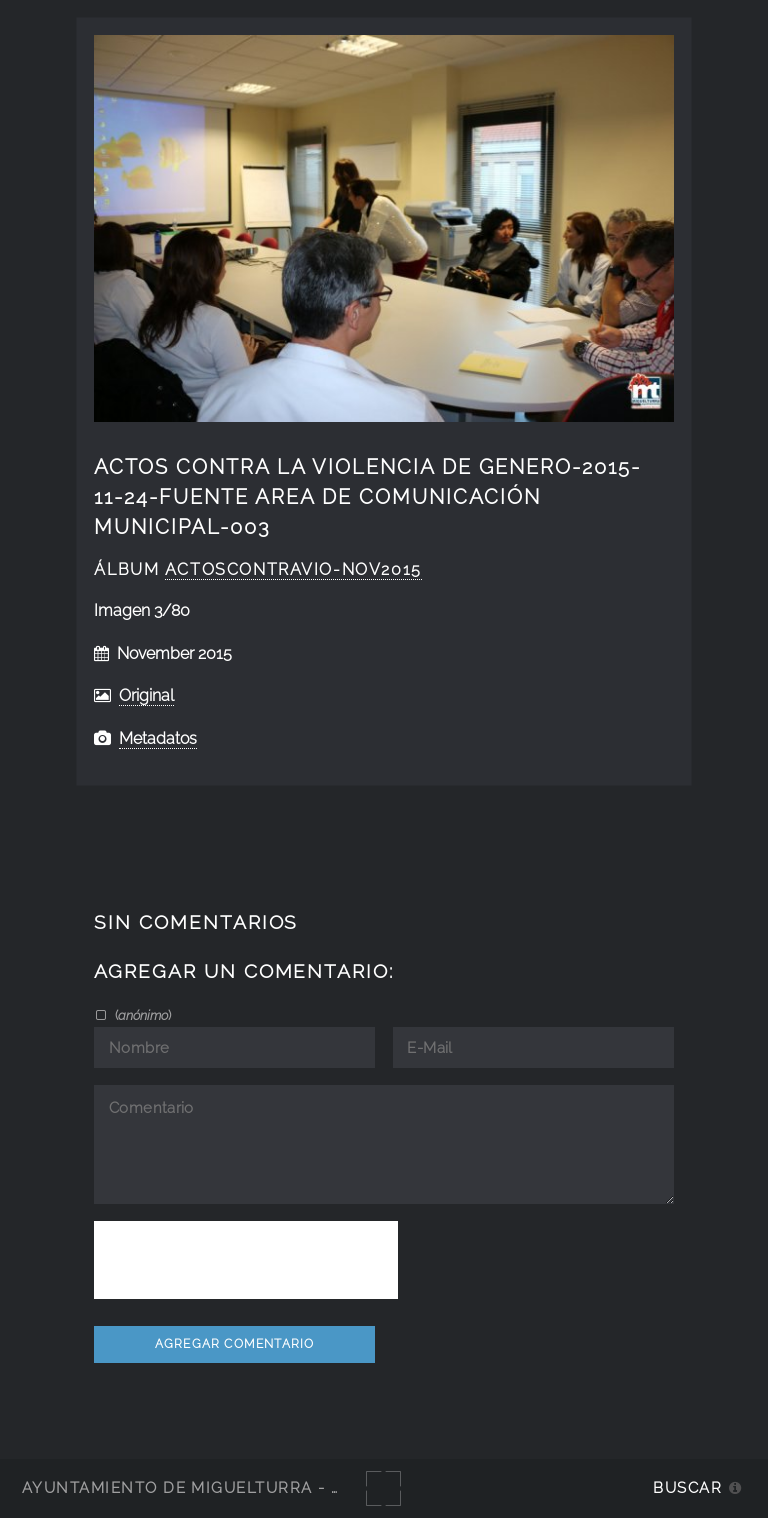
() (141, 1015)
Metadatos (158, 738)
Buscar (687, 1487)
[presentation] (246, 1260)
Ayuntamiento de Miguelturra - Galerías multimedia (274, 1487)
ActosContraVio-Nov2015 (293, 569)
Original (146, 695)
